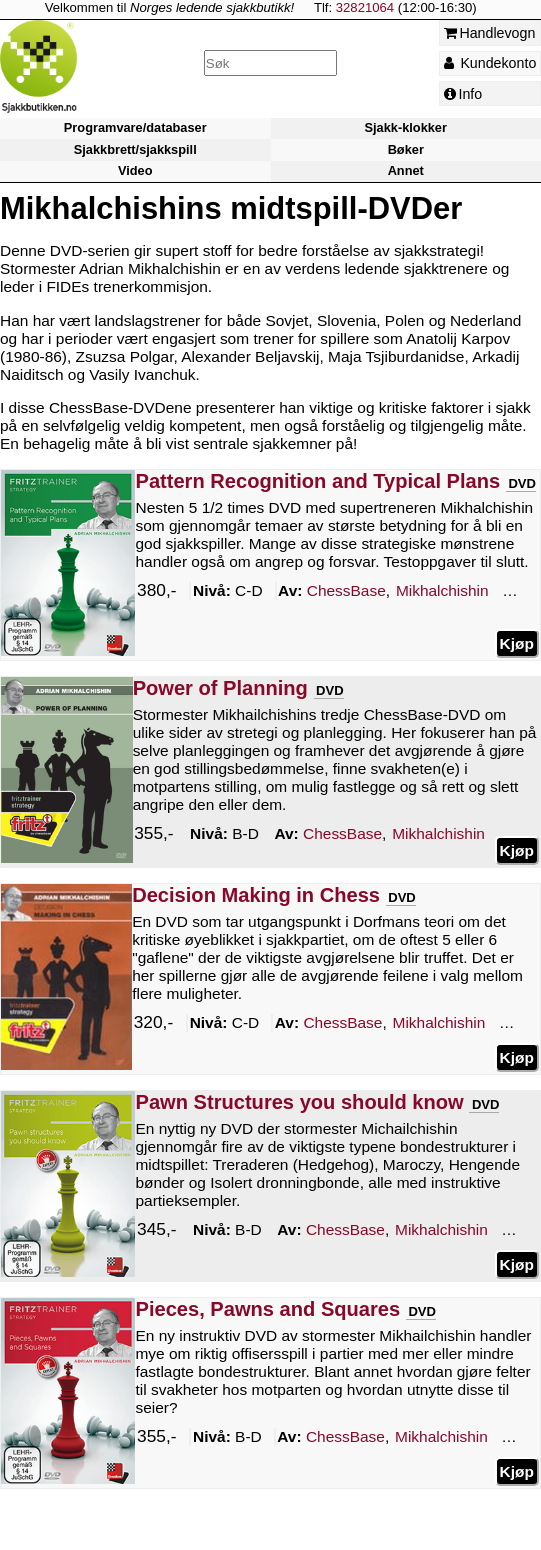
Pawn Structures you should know (299, 1102)
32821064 (365, 7)
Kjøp (517, 642)
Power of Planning (220, 688)
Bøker (406, 149)
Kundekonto (490, 63)
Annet (406, 170)
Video (135, 170)
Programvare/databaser (135, 128)
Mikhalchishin (442, 590)
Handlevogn (490, 33)
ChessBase (346, 590)
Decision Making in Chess (256, 895)
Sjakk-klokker (406, 128)
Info (463, 94)
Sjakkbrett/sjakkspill (135, 149)
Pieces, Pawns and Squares (267, 1309)
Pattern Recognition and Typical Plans (317, 481)
